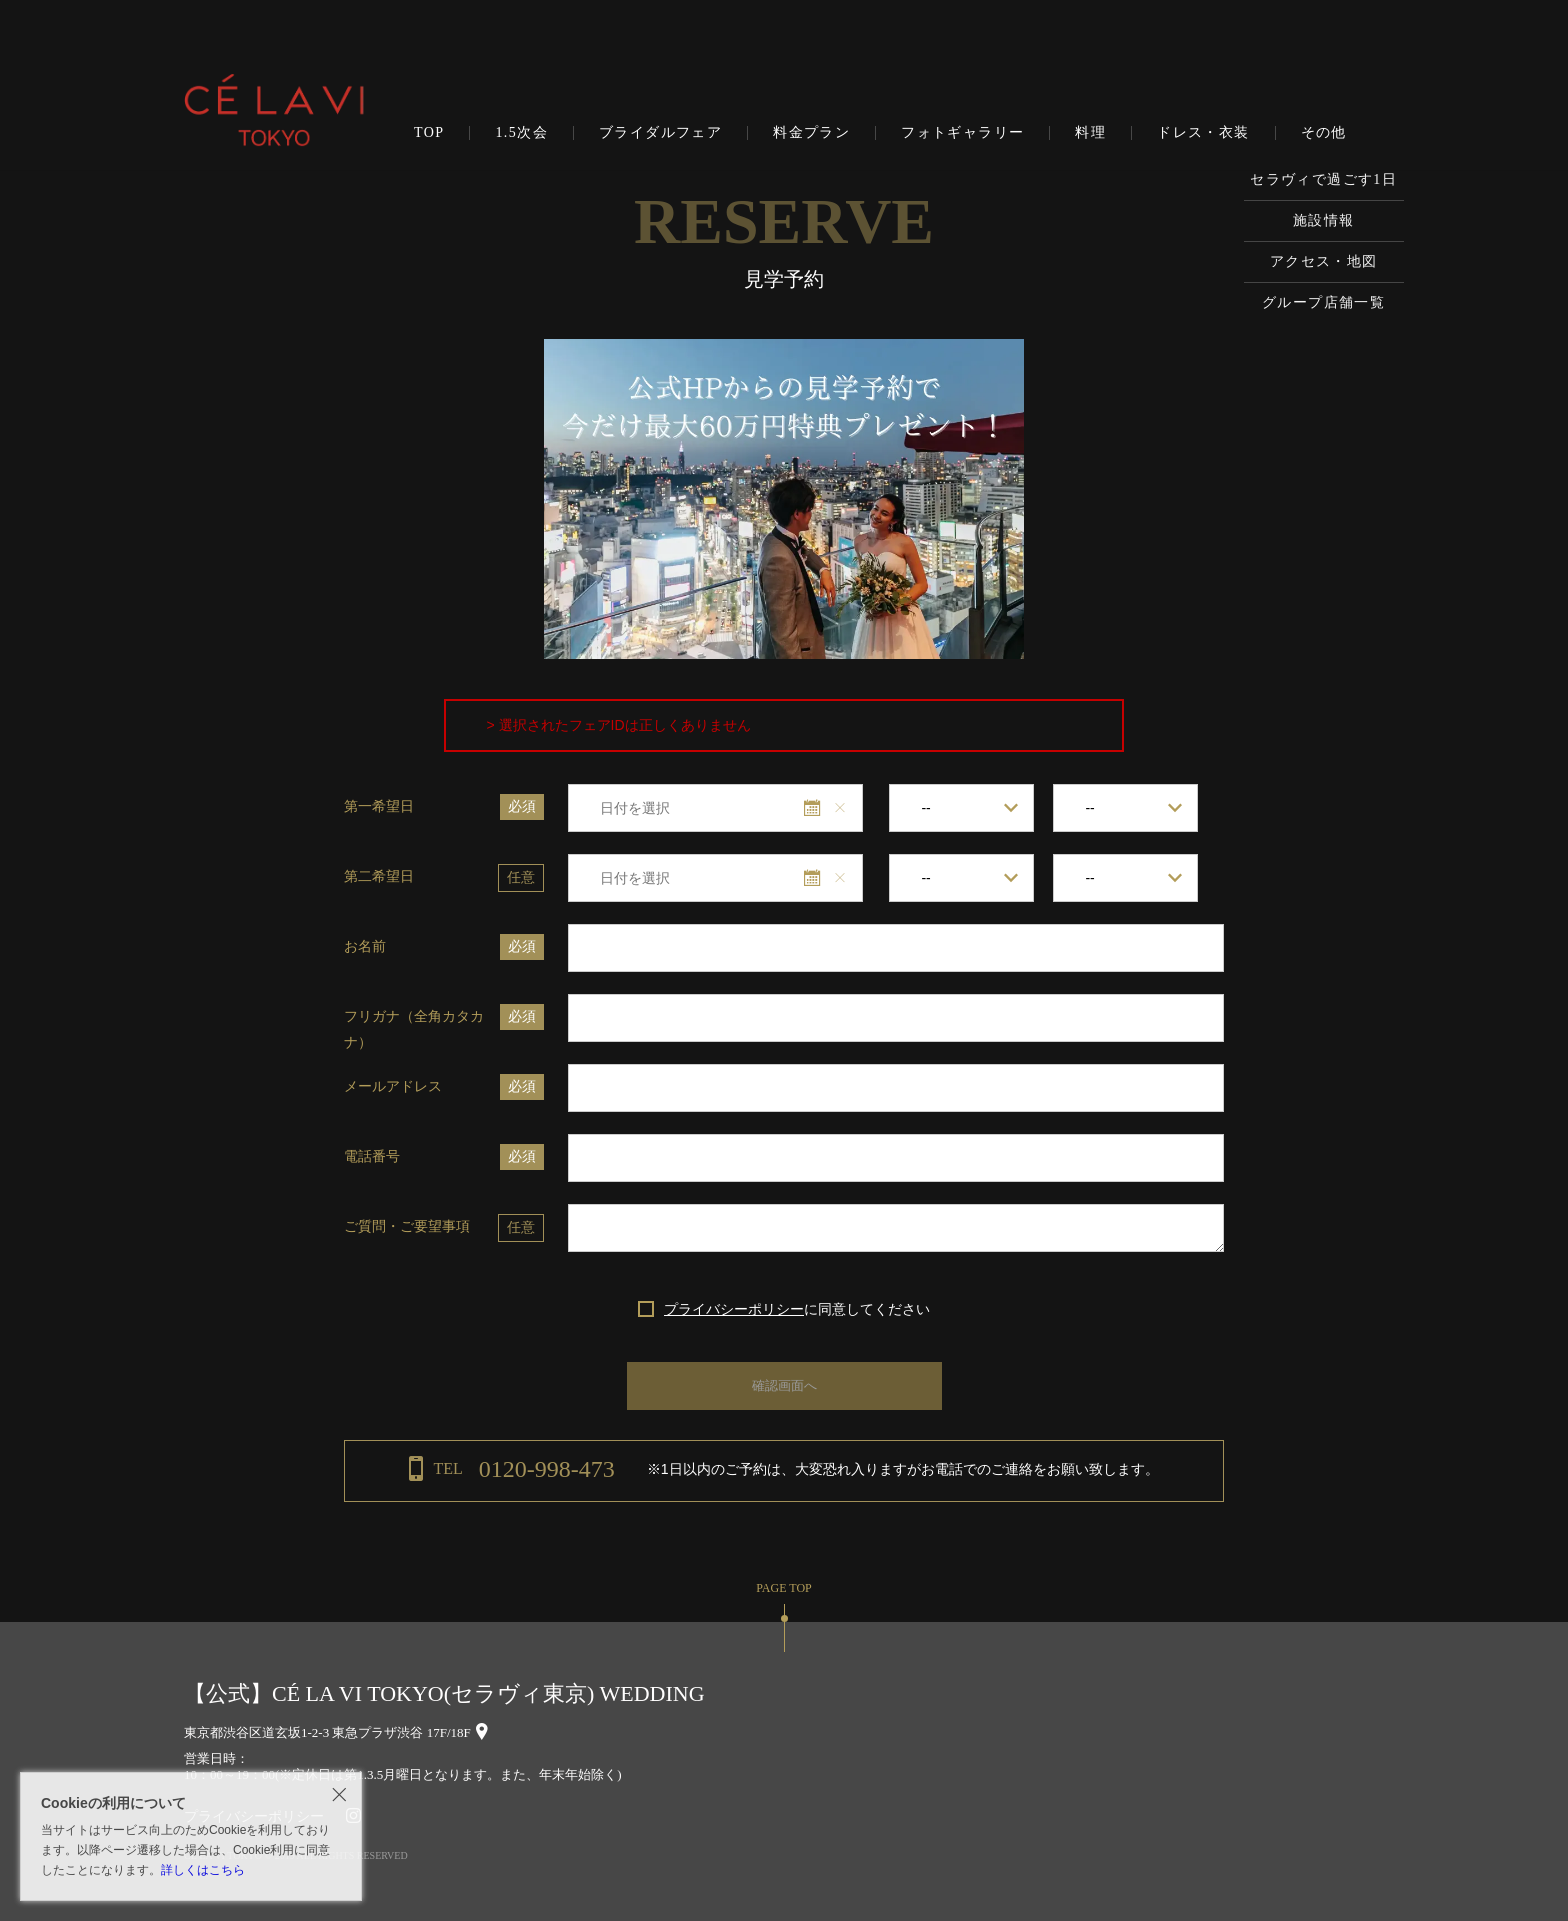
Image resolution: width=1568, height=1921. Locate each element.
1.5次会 (521, 133)
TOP (429, 133)
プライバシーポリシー (734, 1309)
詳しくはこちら (203, 1870)
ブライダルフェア (660, 133)
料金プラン (811, 133)
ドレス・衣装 (1203, 133)
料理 (1090, 133)
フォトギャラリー (962, 133)
